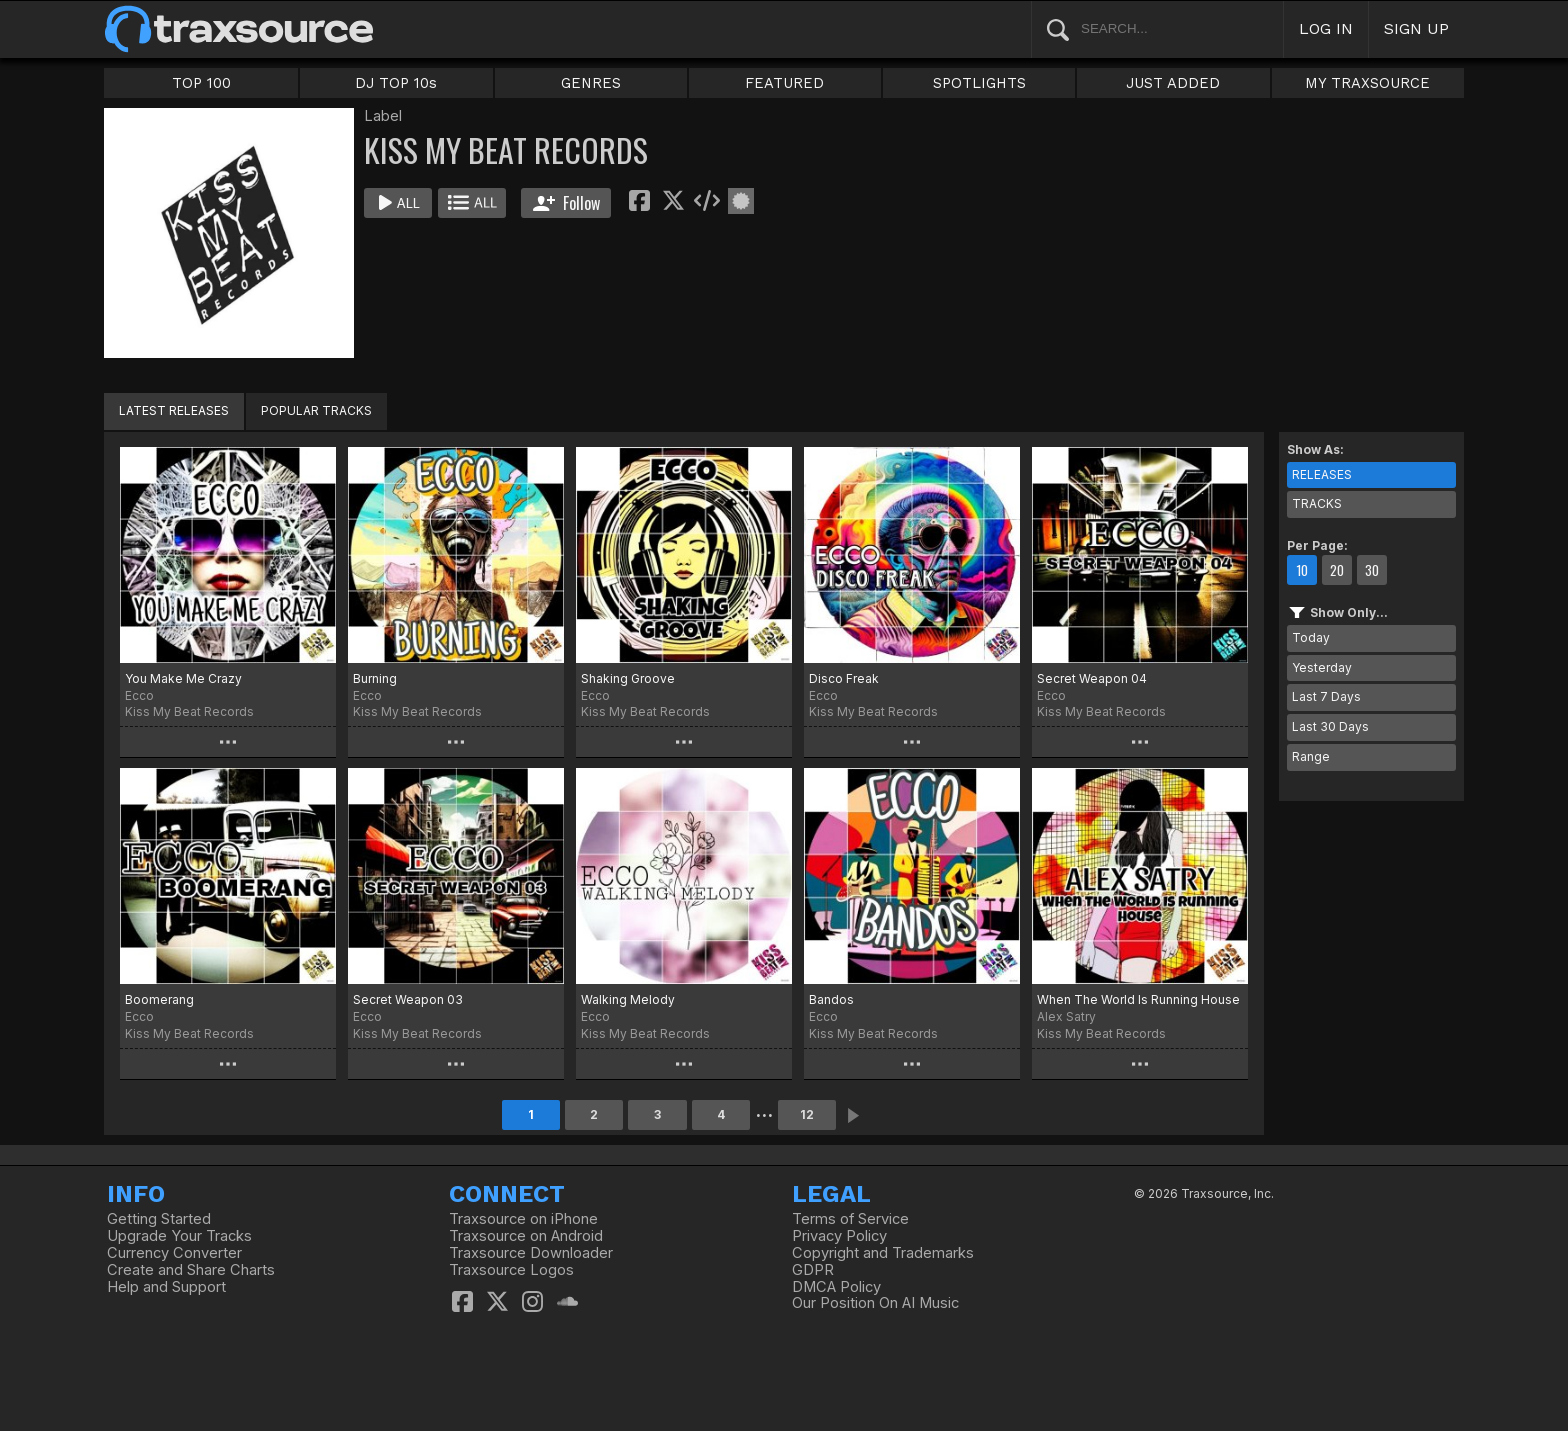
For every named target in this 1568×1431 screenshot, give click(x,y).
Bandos (831, 999)
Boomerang (159, 999)
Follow (566, 203)
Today (1311, 637)
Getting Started (159, 1219)
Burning (375, 678)
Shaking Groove (628, 678)
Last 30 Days (1330, 726)
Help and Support (166, 1287)
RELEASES (1322, 474)
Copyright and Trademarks (883, 1253)
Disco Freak (844, 678)
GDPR (813, 1270)
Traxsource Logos (511, 1270)
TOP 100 (201, 83)
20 (1337, 570)
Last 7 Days (1326, 696)
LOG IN (1326, 28)
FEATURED (784, 83)
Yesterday (1322, 667)
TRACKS (1317, 503)
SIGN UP (1416, 28)
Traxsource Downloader (531, 1253)
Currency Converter (174, 1253)
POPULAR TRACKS (316, 410)
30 (1372, 570)
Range (1311, 756)
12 (807, 1114)
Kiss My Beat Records (189, 711)
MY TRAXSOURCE (1367, 83)
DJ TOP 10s (396, 83)
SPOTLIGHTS (979, 83)
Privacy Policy (839, 1236)
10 (1302, 570)
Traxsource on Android (526, 1236)
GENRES (591, 83)
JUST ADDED (1173, 83)
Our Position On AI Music (875, 1303)
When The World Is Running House (1138, 999)
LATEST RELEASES (174, 410)
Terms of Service (850, 1219)
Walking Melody (628, 999)
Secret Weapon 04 (1092, 678)
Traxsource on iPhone (523, 1219)
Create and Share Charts (191, 1270)
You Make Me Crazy (183, 678)
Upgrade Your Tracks (179, 1236)
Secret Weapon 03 (408, 999)
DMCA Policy (836, 1287)
